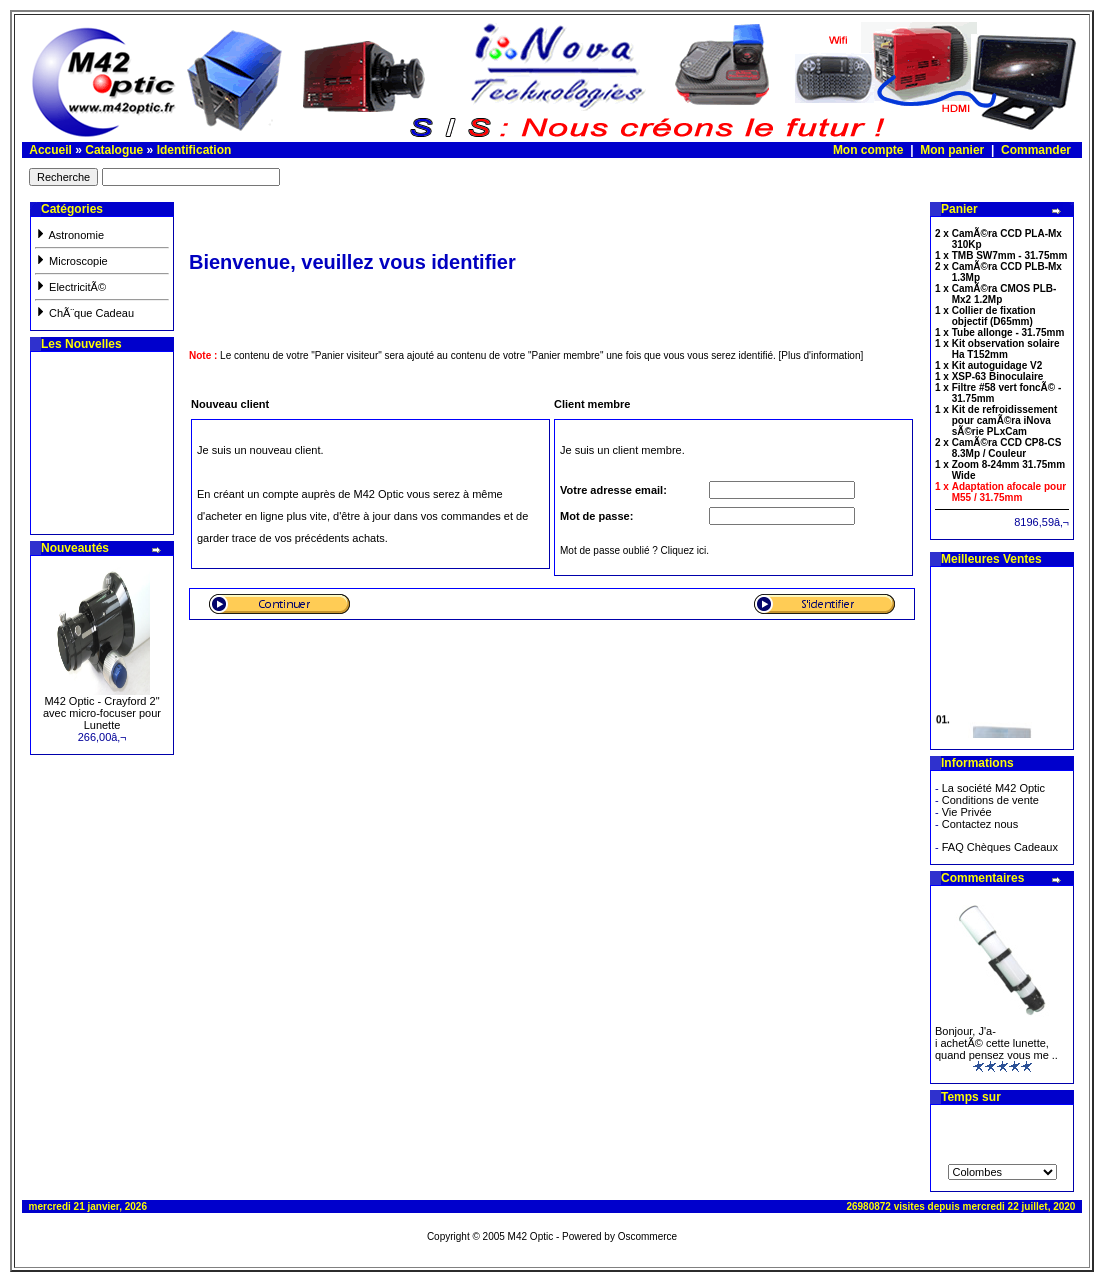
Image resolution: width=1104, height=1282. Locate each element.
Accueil (50, 150)
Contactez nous (980, 824)
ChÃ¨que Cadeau (84, 313)
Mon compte (868, 150)
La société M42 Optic (993, 788)
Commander (1036, 150)
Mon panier (952, 150)
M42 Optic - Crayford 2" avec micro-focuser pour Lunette (102, 713)
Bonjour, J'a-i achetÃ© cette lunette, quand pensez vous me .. (996, 1043)
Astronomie (69, 235)
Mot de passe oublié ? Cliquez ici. (634, 550)
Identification (194, 150)
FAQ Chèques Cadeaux (1000, 847)
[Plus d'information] (821, 355)
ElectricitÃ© (70, 287)
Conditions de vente (990, 800)
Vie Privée (967, 812)
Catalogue (114, 150)
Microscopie (71, 261)
